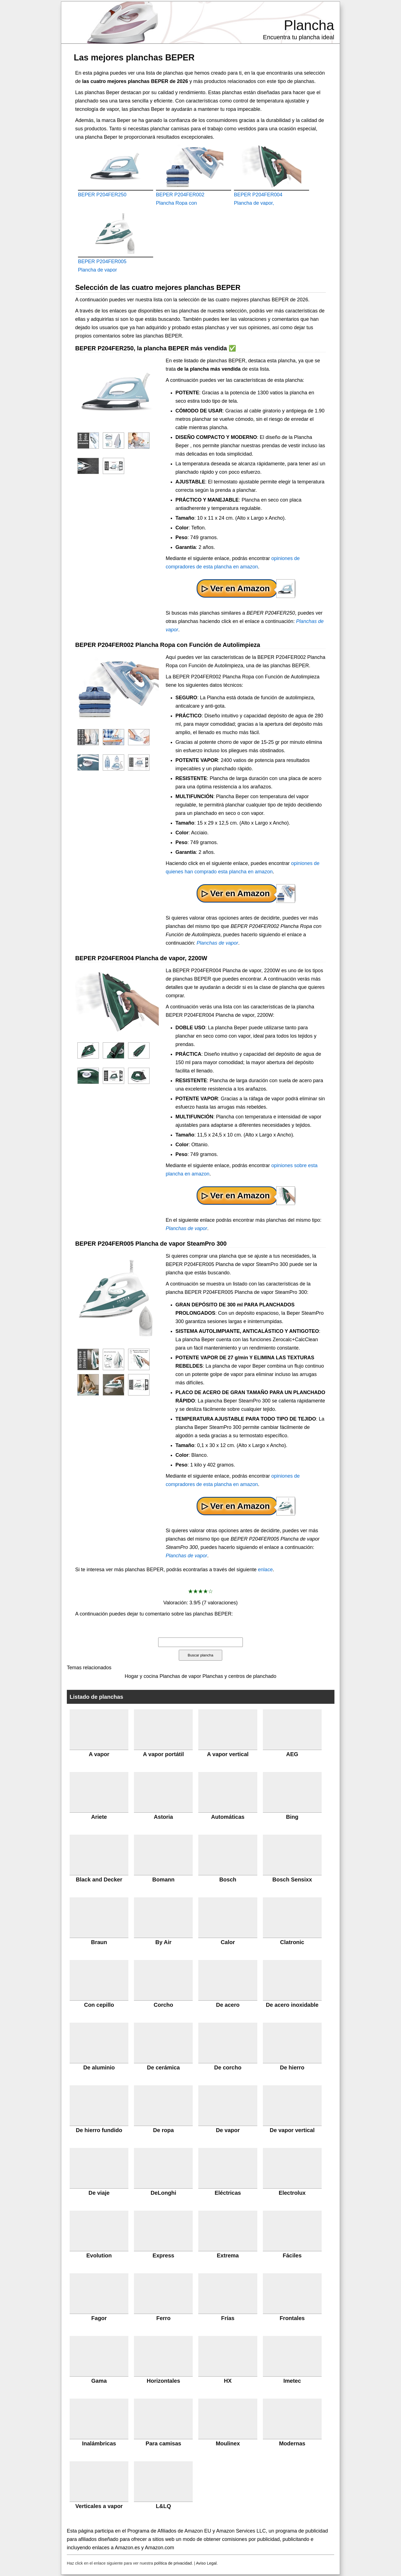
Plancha (309, 25)
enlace (265, 1569)
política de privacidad (173, 2563)
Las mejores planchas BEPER (134, 57)
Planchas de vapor (217, 943)
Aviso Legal (206, 2563)
